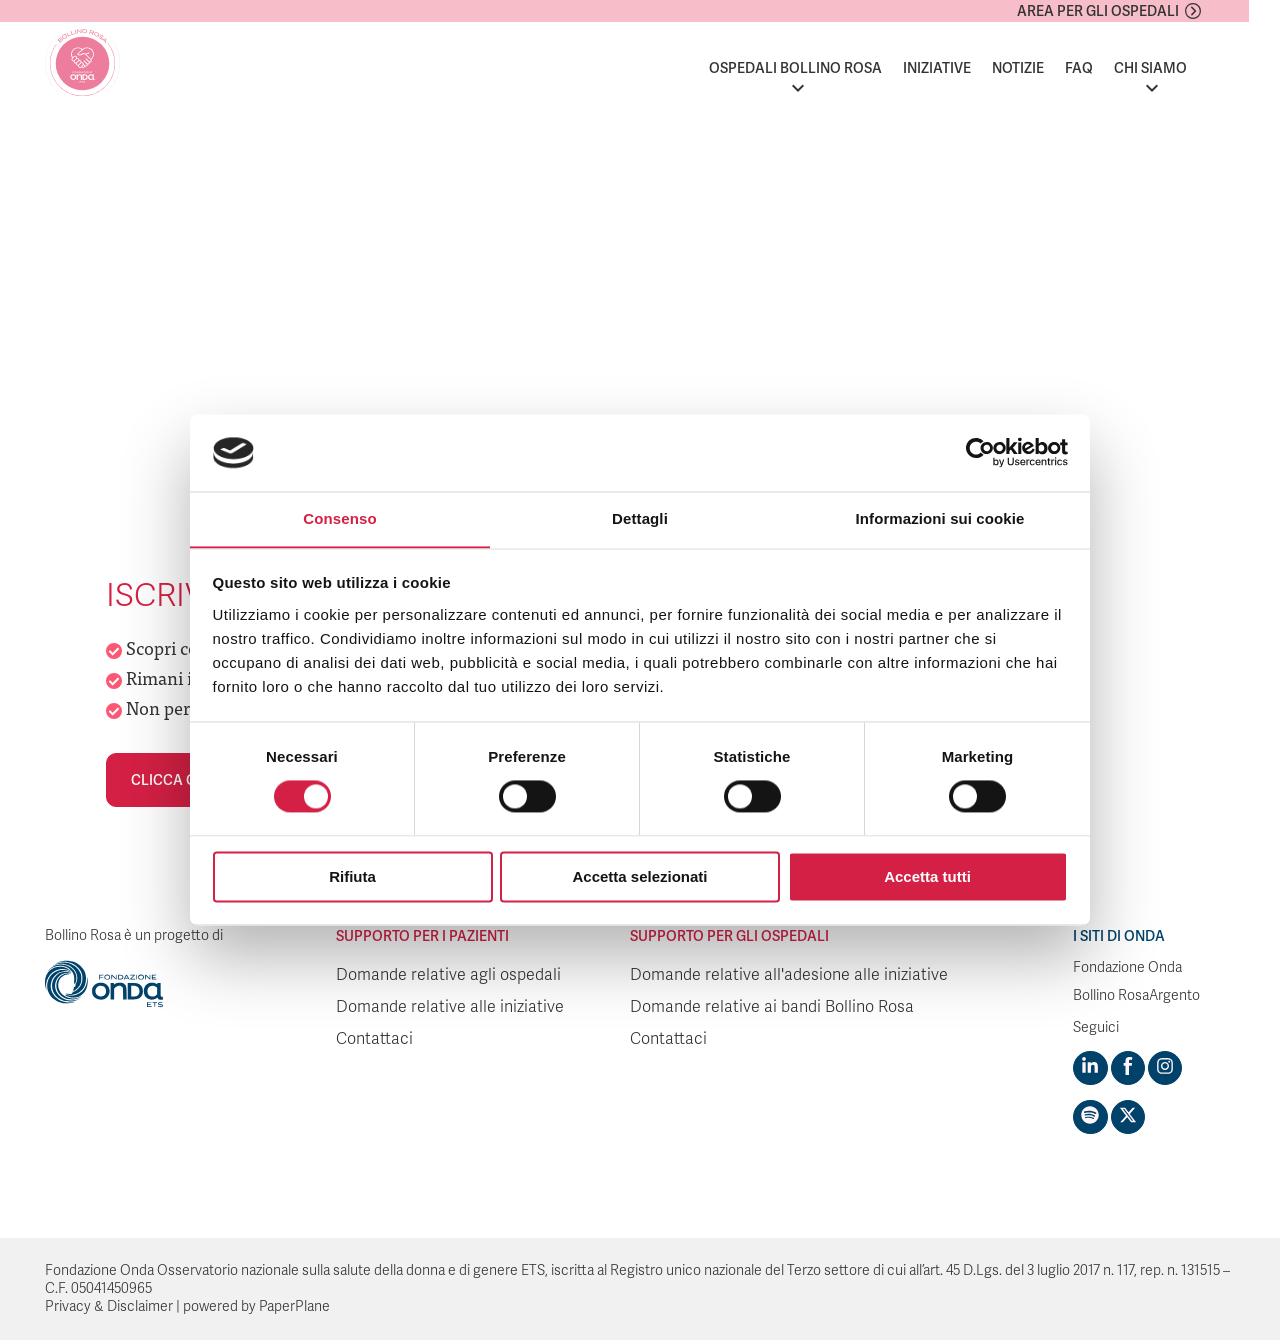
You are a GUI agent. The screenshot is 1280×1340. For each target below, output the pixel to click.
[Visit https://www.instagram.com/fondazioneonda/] (1164, 1068)
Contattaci (374, 1039)
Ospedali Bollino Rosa (826, 68)
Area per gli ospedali (1129, 11)
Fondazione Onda (1127, 967)
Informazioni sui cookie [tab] (940, 518)
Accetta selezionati (639, 877)
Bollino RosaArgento (1136, 995)
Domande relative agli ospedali (448, 975)
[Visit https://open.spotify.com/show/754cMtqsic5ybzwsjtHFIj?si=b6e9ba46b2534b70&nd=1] (1090, 1117)
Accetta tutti (927, 877)
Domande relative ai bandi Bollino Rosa (772, 1007)
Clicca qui (171, 780)
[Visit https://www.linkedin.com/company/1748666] (1090, 1068)
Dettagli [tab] (640, 518)
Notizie (1049, 68)
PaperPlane (294, 1306)
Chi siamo (1181, 68)
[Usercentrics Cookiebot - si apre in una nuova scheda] (980, 452)
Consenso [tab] (339, 518)
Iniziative (968, 68)
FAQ (1110, 68)
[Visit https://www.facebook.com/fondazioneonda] (1127, 1068)
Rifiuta (352, 877)
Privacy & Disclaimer (109, 1306)
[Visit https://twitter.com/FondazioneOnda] (1127, 1117)
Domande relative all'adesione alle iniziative (789, 975)
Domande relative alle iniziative (450, 1007)
